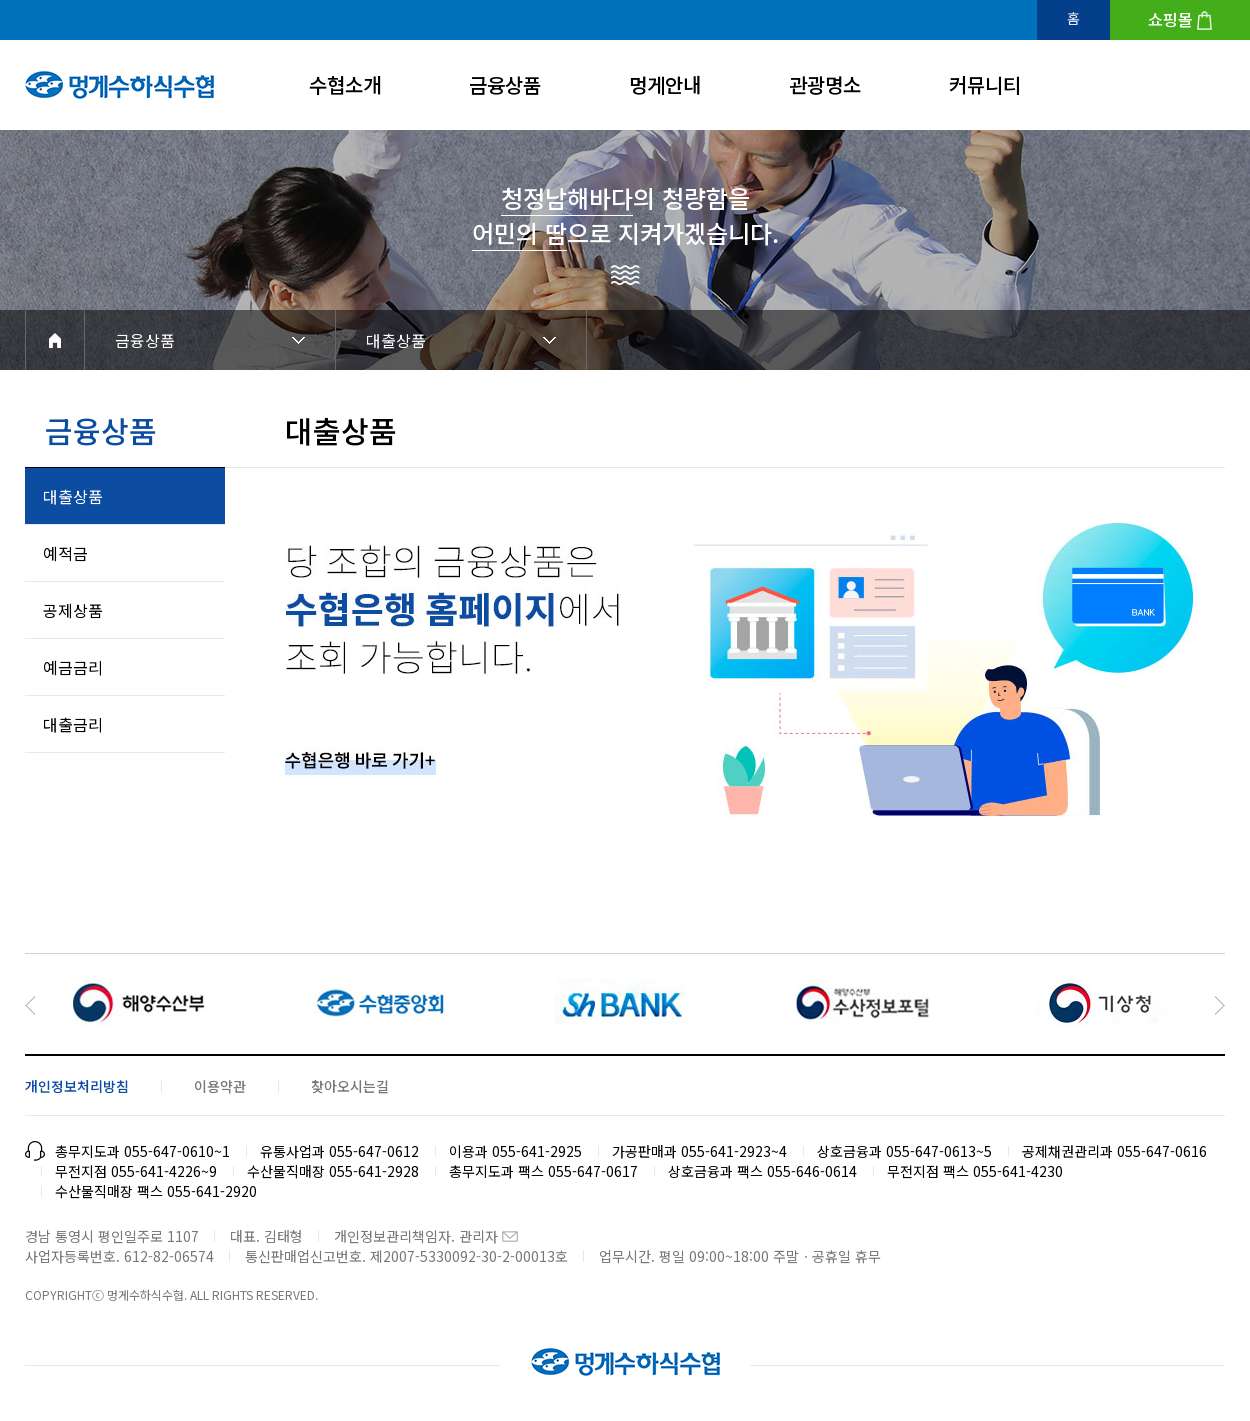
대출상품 (396, 340)
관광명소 (825, 84)
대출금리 (73, 724)
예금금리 (73, 667)
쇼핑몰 (1170, 19)
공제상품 (73, 610)
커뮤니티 (985, 84)
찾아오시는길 (350, 1086)
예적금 (65, 553)
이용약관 (220, 1086)
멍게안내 (665, 84)
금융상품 (505, 84)
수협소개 (345, 84)
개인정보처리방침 (77, 1086)
